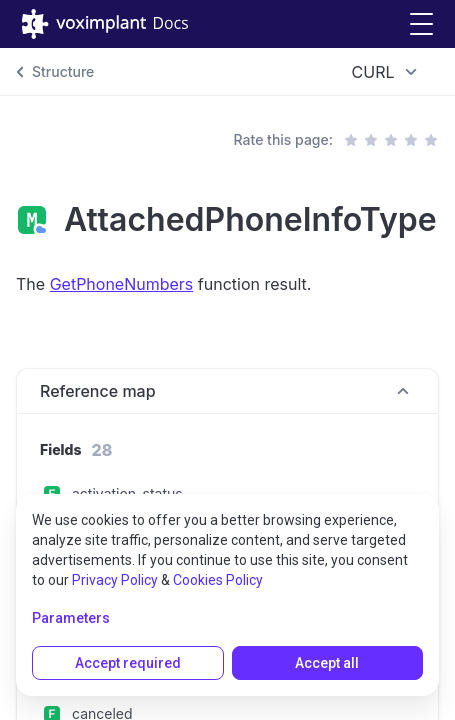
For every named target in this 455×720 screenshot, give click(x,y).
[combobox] (387, 72)
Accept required (128, 663)
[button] (421, 24)
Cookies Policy (218, 580)
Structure (63, 71)
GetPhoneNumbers (122, 284)
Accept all (327, 663)
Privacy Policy (115, 580)
